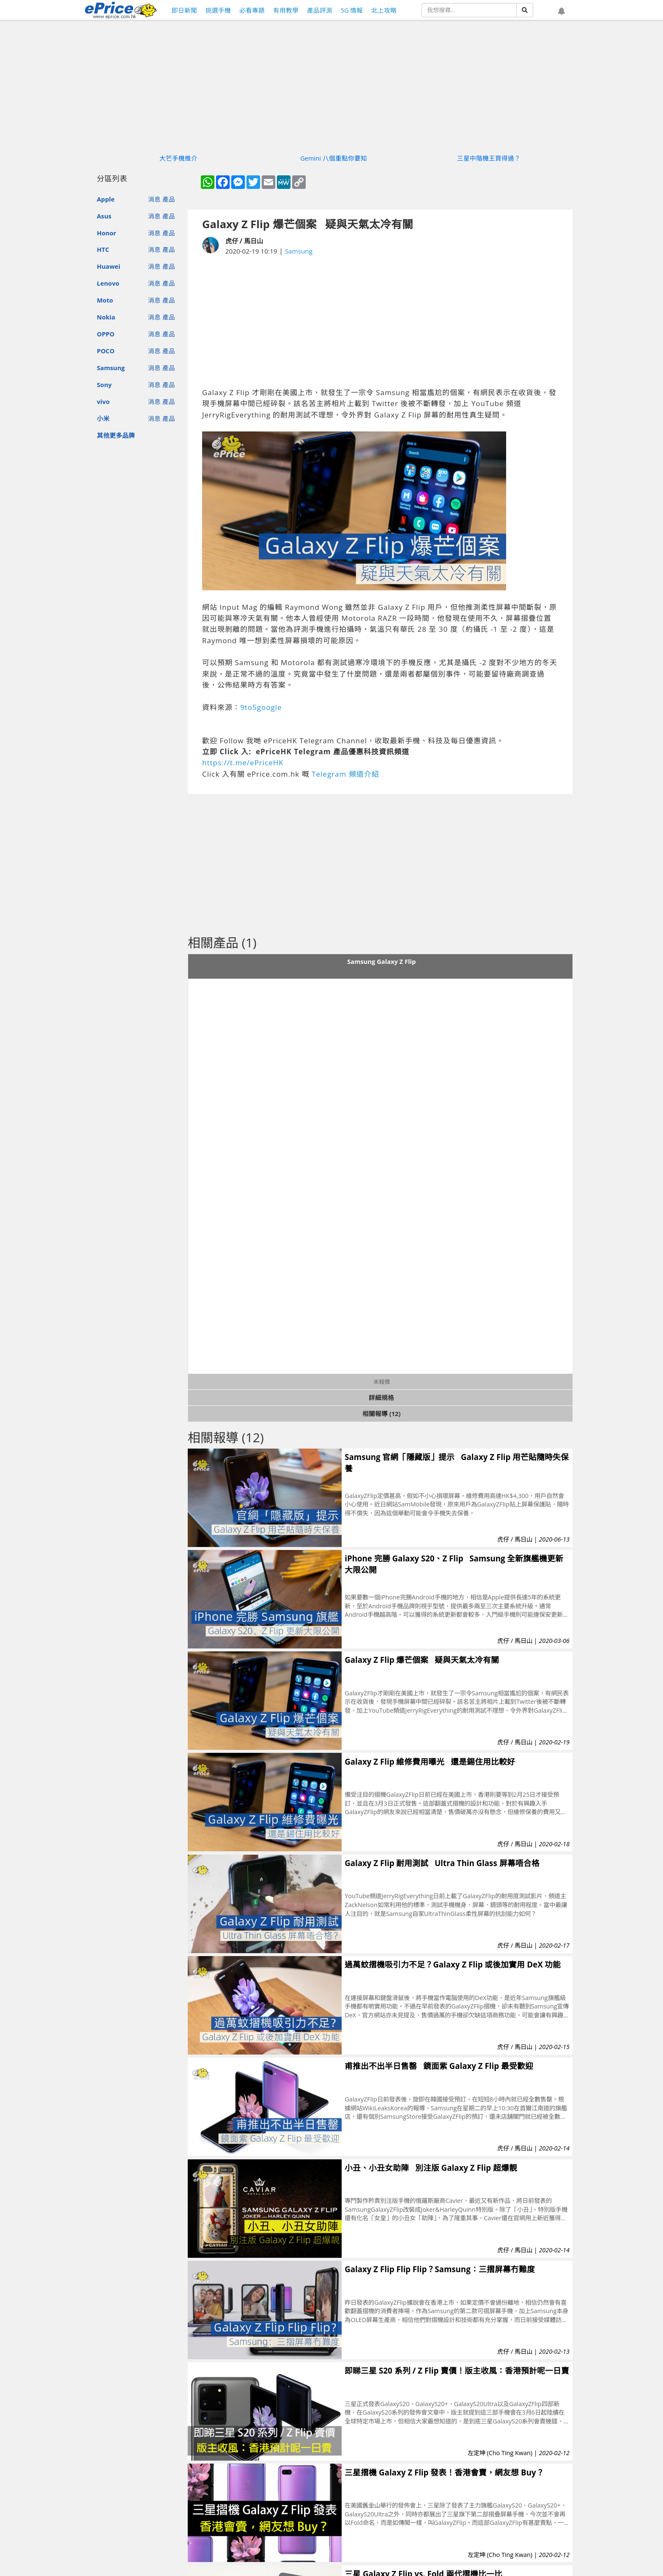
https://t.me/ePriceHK (243, 762)
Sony (104, 384)
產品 (168, 199)
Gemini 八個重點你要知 (333, 158)
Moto (105, 300)
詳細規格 (381, 1397)
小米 (103, 418)
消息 (154, 199)
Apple (106, 199)
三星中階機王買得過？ (489, 158)
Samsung (111, 367)
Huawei (108, 266)
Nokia (106, 317)
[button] (561, 11)
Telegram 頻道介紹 (345, 774)
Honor (106, 233)
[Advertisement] (380, 321)
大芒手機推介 (178, 158)
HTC (103, 249)
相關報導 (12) (381, 1413)
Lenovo (108, 283)
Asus (104, 216)
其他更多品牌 (116, 435)
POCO (106, 351)
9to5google (261, 707)
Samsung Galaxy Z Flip (381, 961)
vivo (103, 401)
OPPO (106, 334)
